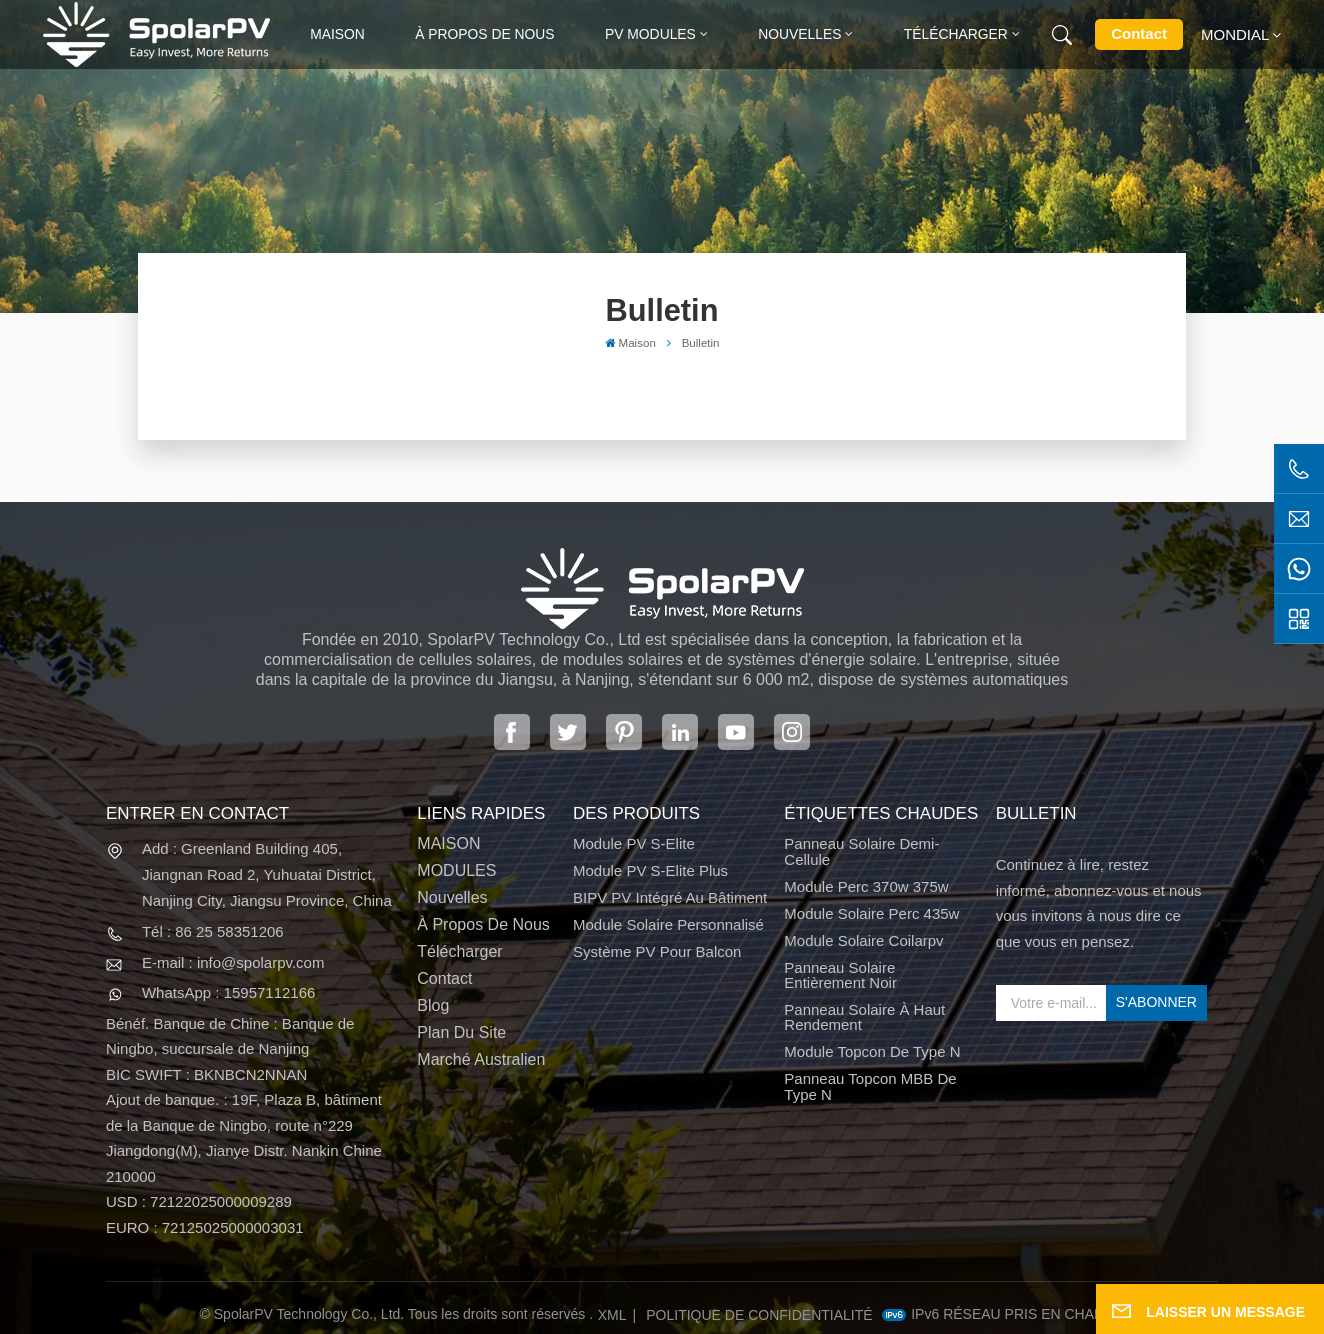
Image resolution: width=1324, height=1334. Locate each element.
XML (612, 1315)
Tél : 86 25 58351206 (213, 931)
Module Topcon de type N (872, 1051)
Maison (337, 34)
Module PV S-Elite (634, 843)
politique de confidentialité (759, 1315)
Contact (1139, 33)
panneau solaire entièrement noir (840, 975)
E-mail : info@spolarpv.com (233, 962)
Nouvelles (799, 34)
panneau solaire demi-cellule (861, 851)
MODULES (456, 870)
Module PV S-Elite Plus (650, 870)
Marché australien (481, 1059)
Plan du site (461, 1032)
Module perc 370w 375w (866, 886)
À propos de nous (484, 34)
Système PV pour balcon (657, 951)
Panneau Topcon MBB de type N (870, 1086)
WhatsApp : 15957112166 (228, 992)
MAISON (448, 843)
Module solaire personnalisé (668, 924)
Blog (433, 1005)
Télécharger (956, 34)
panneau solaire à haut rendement (864, 1017)
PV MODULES (650, 34)
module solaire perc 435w (871, 913)
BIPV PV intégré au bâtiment (670, 897)
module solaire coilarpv (863, 940)
